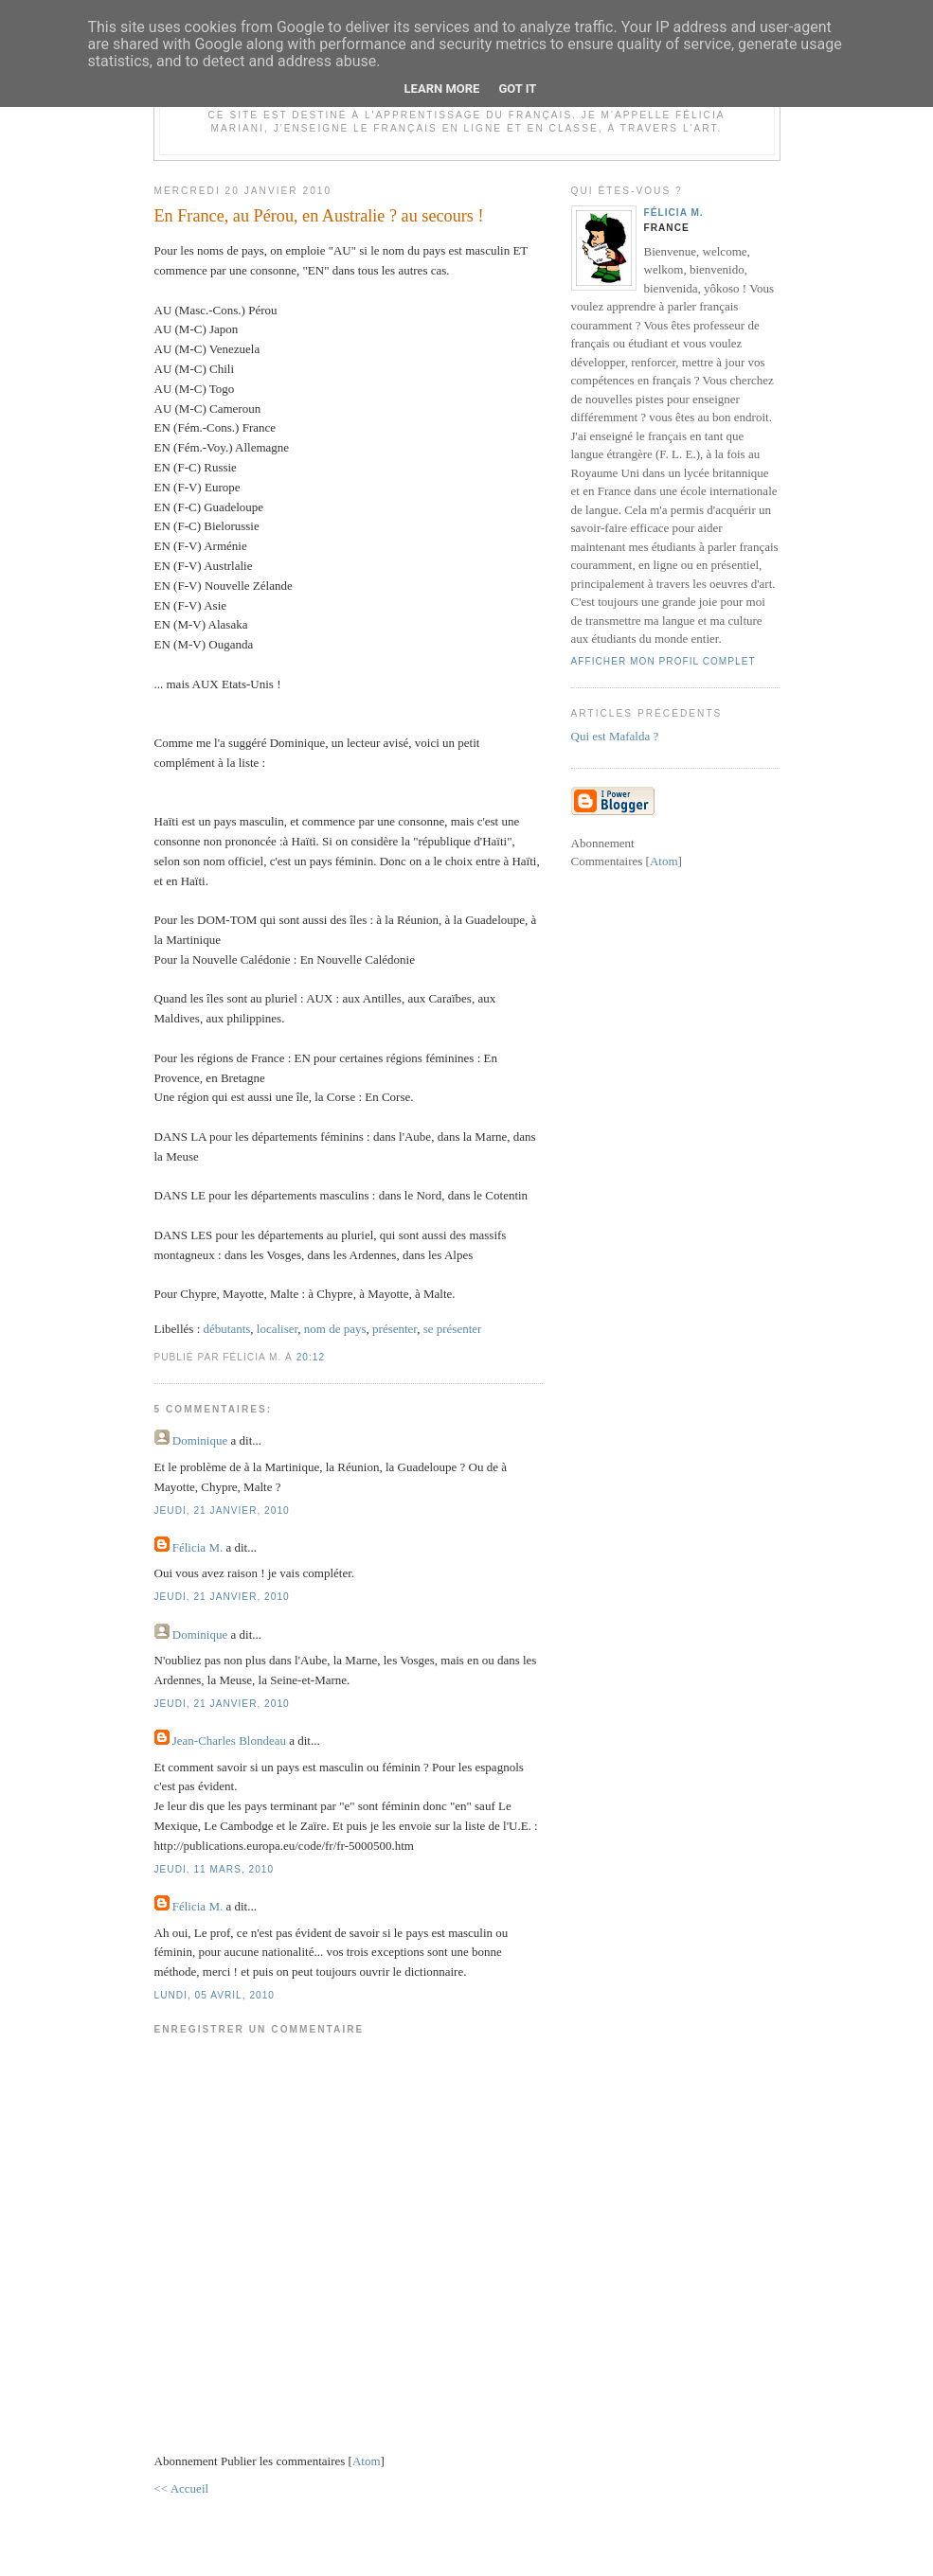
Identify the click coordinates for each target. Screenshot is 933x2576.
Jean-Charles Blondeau (229, 1740)
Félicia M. (199, 1547)
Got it (517, 88)
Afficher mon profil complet (663, 661)
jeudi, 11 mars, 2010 (214, 1869)
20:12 (310, 1357)
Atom (366, 2461)
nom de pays (335, 1329)
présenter (394, 1329)
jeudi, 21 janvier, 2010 (222, 1510)
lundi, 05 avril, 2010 (214, 1995)
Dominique (200, 1440)
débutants (227, 1329)
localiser (277, 1329)
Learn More (442, 88)
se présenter (452, 1329)
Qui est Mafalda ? (615, 736)
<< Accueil (181, 2488)
